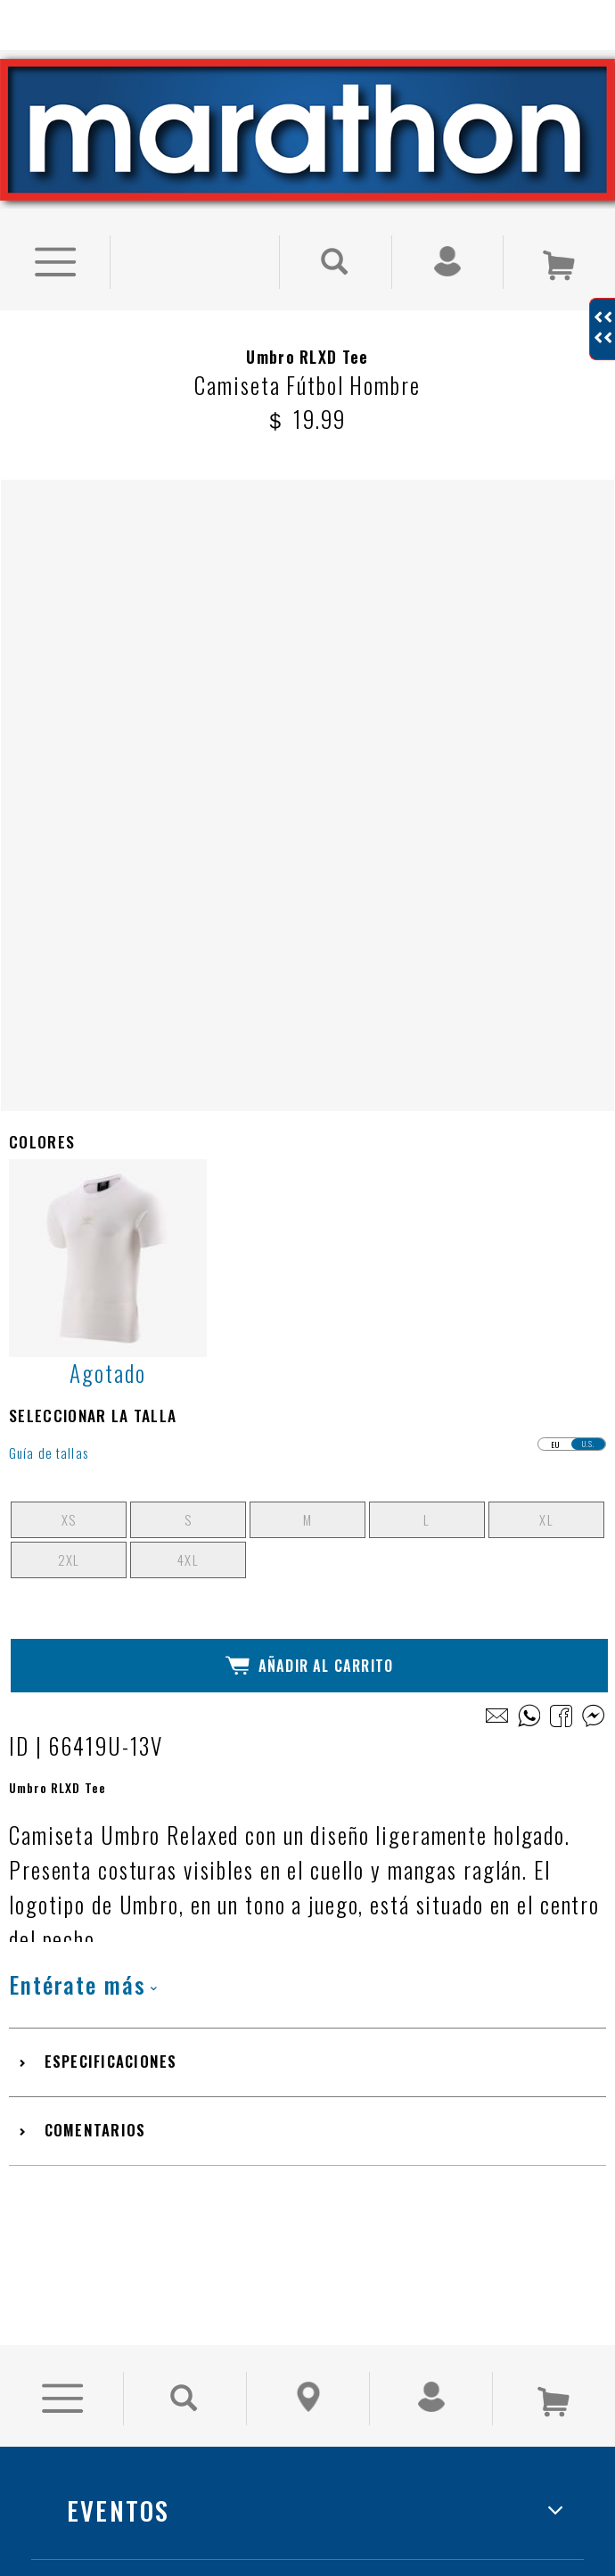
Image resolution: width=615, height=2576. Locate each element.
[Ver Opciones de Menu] (55, 232)
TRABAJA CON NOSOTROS (212, 2184)
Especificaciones (111, 1437)
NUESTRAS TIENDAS (182, 2085)
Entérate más (83, 1360)
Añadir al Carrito (309, 1041)
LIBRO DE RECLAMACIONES (222, 2283)
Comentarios (95, 1505)
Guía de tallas (48, 828)
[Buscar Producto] (335, 232)
